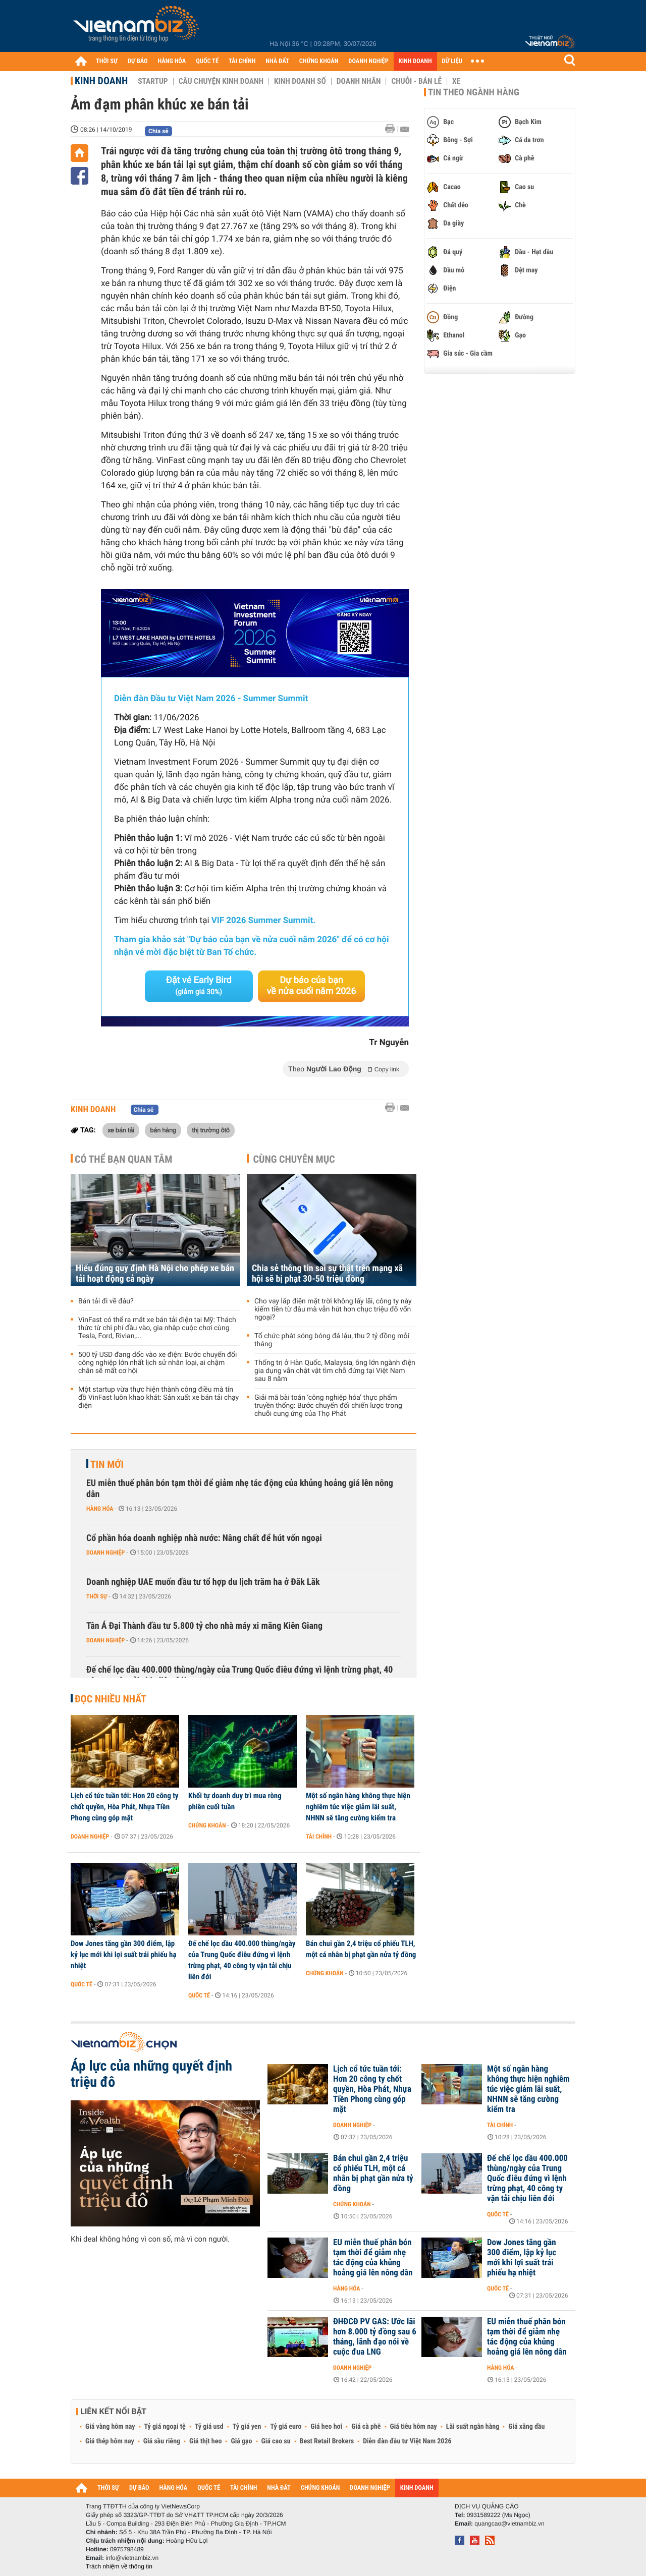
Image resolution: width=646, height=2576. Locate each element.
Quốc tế (81, 1984)
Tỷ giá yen (247, 2426)
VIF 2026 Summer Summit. (263, 920)
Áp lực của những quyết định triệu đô (151, 2074)
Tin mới (107, 1464)
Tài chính (319, 1836)
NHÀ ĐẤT (277, 61)
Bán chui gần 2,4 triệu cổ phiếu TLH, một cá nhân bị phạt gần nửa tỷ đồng (361, 1949)
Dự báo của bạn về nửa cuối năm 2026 (311, 986)
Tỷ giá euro (285, 2426)
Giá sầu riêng (161, 2441)
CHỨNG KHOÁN (319, 61)
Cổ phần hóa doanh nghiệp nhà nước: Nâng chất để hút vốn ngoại (204, 1538)
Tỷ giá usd (209, 2426)
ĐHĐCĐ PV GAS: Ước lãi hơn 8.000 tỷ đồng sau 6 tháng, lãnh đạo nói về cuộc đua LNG (374, 2337)
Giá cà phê (366, 2426)
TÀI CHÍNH (242, 61)
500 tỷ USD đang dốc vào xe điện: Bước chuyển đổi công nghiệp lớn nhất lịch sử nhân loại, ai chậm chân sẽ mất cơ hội (157, 1363)
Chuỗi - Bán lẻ (416, 81)
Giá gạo (241, 2441)
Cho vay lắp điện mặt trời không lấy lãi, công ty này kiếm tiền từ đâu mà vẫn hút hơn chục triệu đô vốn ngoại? (333, 1309)
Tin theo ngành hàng (473, 92)
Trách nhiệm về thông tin (119, 2566)
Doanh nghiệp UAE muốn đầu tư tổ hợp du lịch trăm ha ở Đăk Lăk (203, 1582)
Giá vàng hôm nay (110, 2426)
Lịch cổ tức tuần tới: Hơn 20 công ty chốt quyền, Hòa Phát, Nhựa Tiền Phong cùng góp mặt (125, 1806)
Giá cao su (276, 2441)
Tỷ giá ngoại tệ (165, 2426)
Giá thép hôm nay (109, 2441)
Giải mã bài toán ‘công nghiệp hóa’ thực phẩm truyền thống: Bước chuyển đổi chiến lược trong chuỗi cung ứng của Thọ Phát (328, 1406)
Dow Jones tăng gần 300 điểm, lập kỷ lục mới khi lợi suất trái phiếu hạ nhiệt (123, 1954)
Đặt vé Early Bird (199, 985)
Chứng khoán (207, 1825)
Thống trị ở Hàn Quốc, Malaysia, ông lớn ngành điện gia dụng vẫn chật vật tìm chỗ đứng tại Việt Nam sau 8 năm (334, 1371)
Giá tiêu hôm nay (413, 2426)
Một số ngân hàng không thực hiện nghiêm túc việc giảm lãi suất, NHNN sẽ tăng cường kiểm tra (358, 1806)
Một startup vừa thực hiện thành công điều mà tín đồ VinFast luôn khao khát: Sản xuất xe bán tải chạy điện (158, 1398)
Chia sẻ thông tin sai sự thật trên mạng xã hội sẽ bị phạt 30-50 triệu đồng (327, 1273)
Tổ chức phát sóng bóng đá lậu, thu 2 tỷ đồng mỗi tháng (331, 1340)
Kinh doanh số (300, 81)
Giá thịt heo (205, 2441)
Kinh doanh (101, 81)
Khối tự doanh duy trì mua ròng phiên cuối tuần (235, 1801)
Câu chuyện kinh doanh (221, 81)
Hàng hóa (99, 1508)
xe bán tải (120, 1129)
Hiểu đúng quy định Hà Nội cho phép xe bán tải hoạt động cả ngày (155, 1273)
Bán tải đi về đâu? (106, 1301)
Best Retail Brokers (327, 2441)
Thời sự (96, 1596)
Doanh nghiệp (105, 1552)
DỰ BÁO (138, 61)
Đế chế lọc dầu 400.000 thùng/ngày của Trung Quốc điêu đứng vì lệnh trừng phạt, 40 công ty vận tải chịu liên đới (239, 1675)
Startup (153, 81)
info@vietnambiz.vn (131, 2557)
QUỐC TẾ (207, 61)
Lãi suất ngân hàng (472, 2426)
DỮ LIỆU (452, 61)
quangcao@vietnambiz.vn (509, 2523)
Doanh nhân (359, 81)
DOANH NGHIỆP (368, 61)
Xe (456, 81)
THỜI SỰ (107, 61)
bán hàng (163, 1129)
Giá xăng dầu (526, 2426)
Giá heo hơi (326, 2426)
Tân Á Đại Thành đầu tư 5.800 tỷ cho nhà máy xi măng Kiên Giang (204, 1626)
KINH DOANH (415, 61)
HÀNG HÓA (172, 61)
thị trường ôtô (211, 1129)
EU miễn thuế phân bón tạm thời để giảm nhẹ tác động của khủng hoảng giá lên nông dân (239, 1489)
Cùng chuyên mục (294, 1159)
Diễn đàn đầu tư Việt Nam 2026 (407, 2441)
